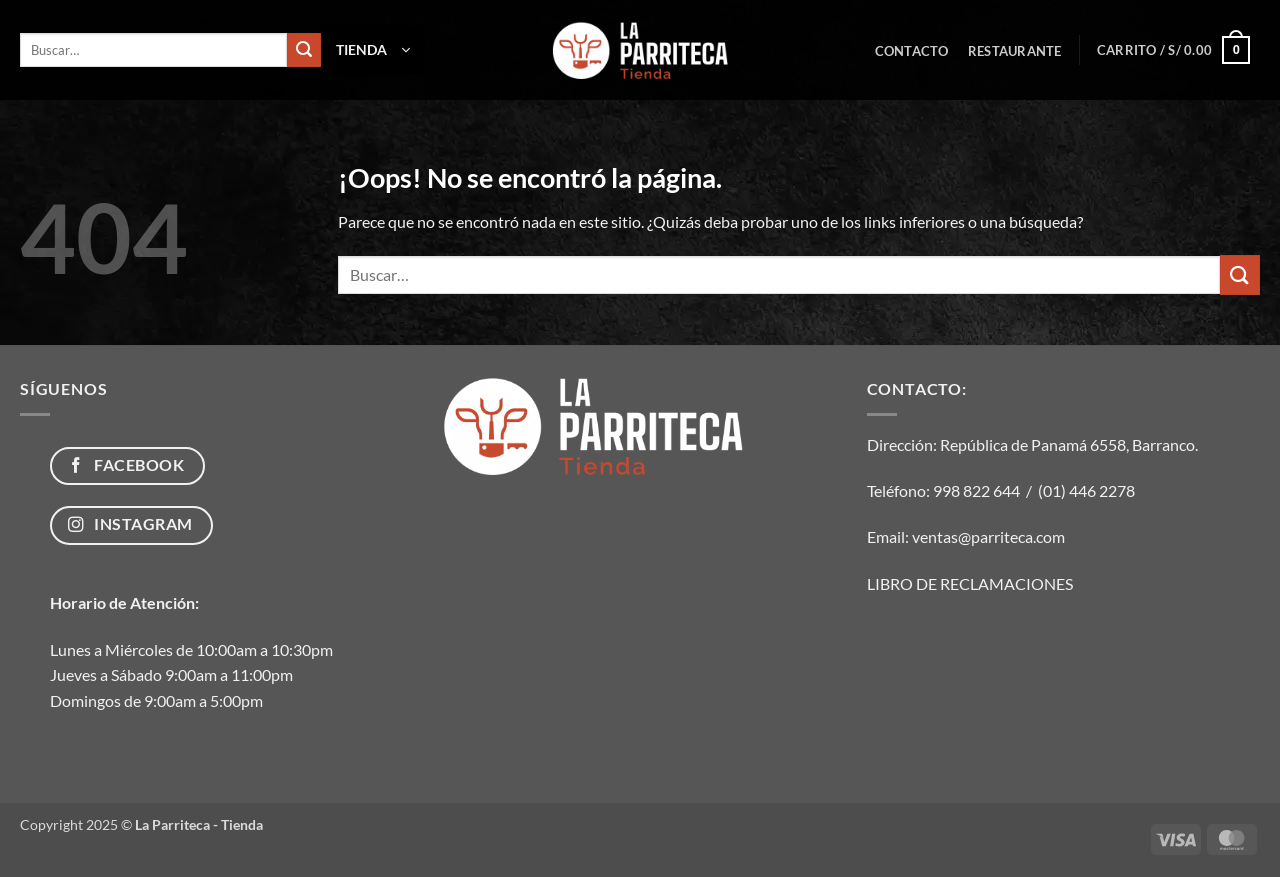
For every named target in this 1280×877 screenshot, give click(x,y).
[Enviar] (304, 50)
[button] (373, 50)
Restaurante (1015, 51)
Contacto (912, 51)
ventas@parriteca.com (988, 536)
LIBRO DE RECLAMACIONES (970, 583)
